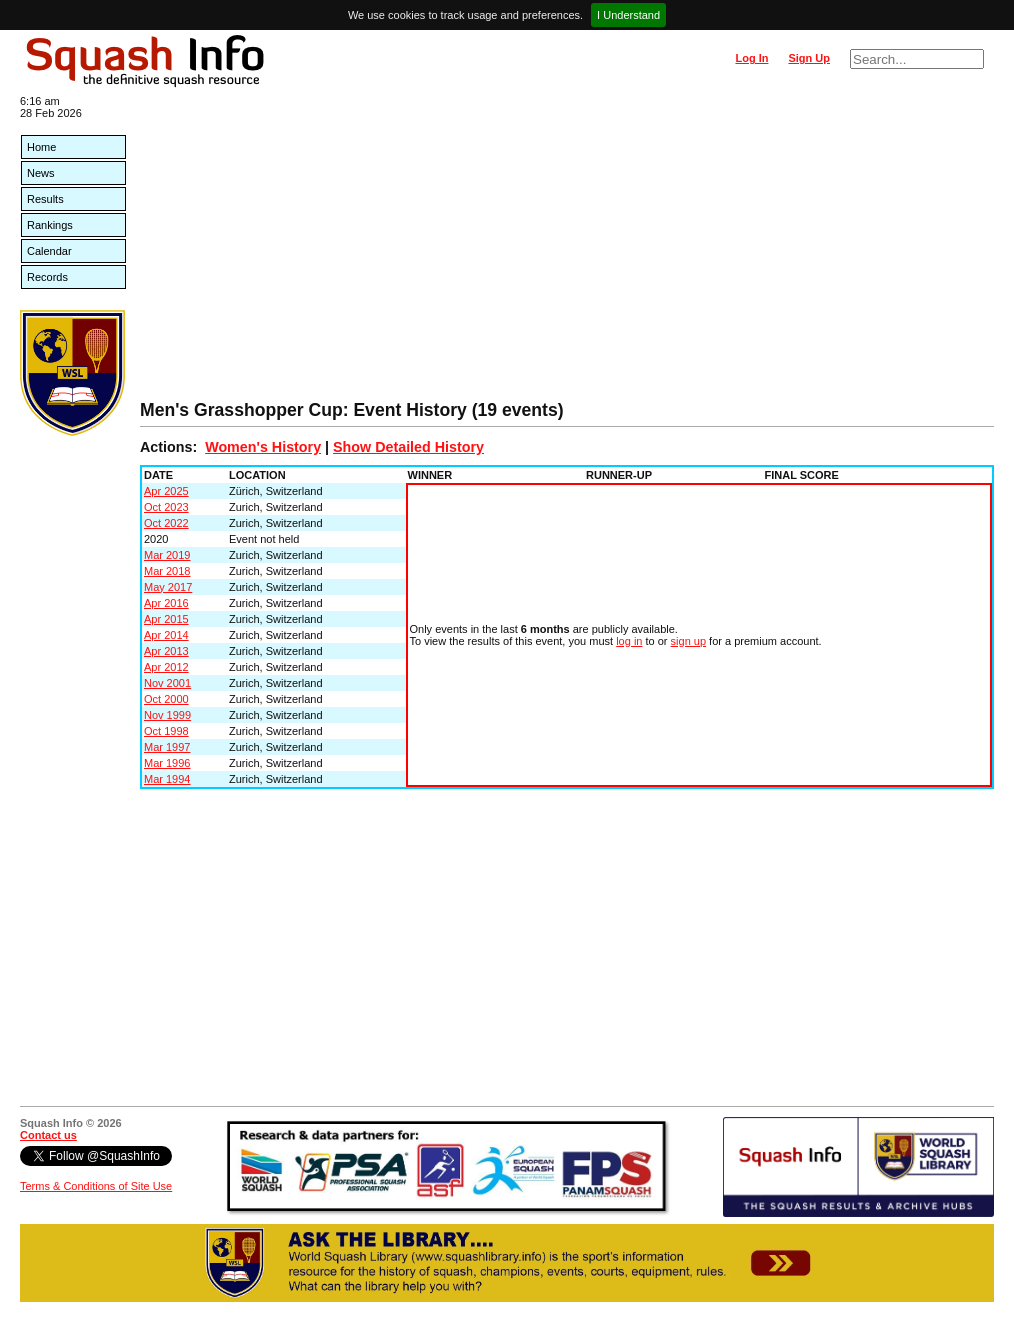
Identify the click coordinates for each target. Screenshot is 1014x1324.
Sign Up (809, 58)
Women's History (263, 447)
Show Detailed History (408, 447)
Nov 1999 (167, 715)
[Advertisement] (567, 250)
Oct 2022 (166, 523)
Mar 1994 (167, 779)
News (41, 173)
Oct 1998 (166, 731)
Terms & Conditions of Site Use (96, 1186)
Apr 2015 (166, 619)
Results (45, 199)
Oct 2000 (166, 699)
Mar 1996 (167, 763)
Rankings (50, 225)
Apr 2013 (166, 651)
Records (47, 277)
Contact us (48, 1135)
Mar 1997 (167, 747)
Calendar (49, 251)
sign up (688, 641)
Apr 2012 (166, 667)
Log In (751, 58)
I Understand (628, 15)
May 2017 (168, 587)
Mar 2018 (167, 571)
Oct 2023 (166, 507)
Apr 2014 (166, 635)
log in (629, 641)
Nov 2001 (167, 683)
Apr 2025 (166, 491)
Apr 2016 (166, 603)
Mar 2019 (167, 555)
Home (41, 147)
